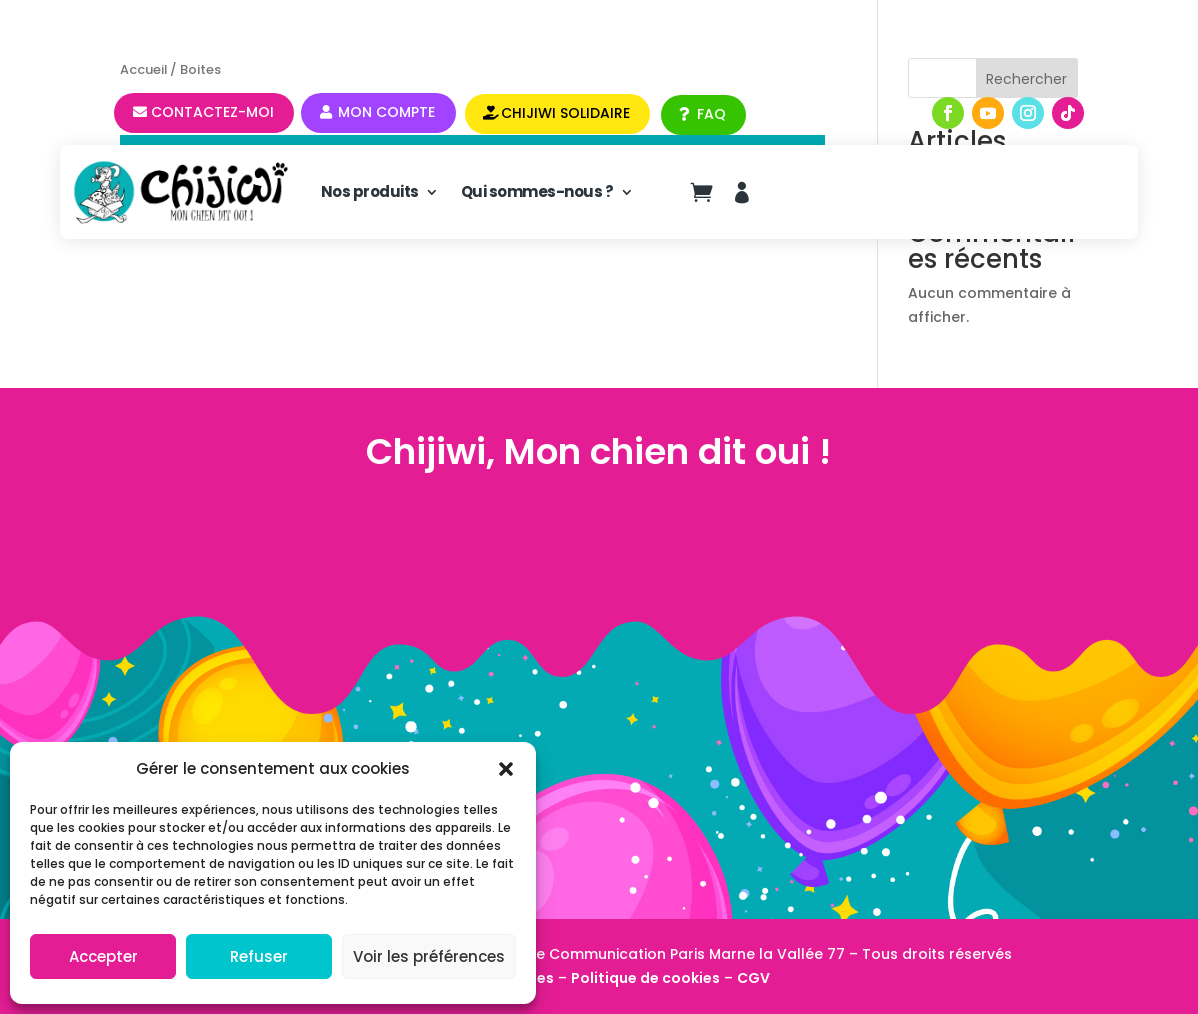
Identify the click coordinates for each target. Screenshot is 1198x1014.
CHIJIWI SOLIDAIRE (565, 113)
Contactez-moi (212, 112)
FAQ (711, 114)
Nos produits (370, 191)
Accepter (103, 956)
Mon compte (386, 112)
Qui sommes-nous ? (537, 191)
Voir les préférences (429, 956)
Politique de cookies (645, 978)
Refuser (259, 956)
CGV (753, 978)
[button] (506, 769)
